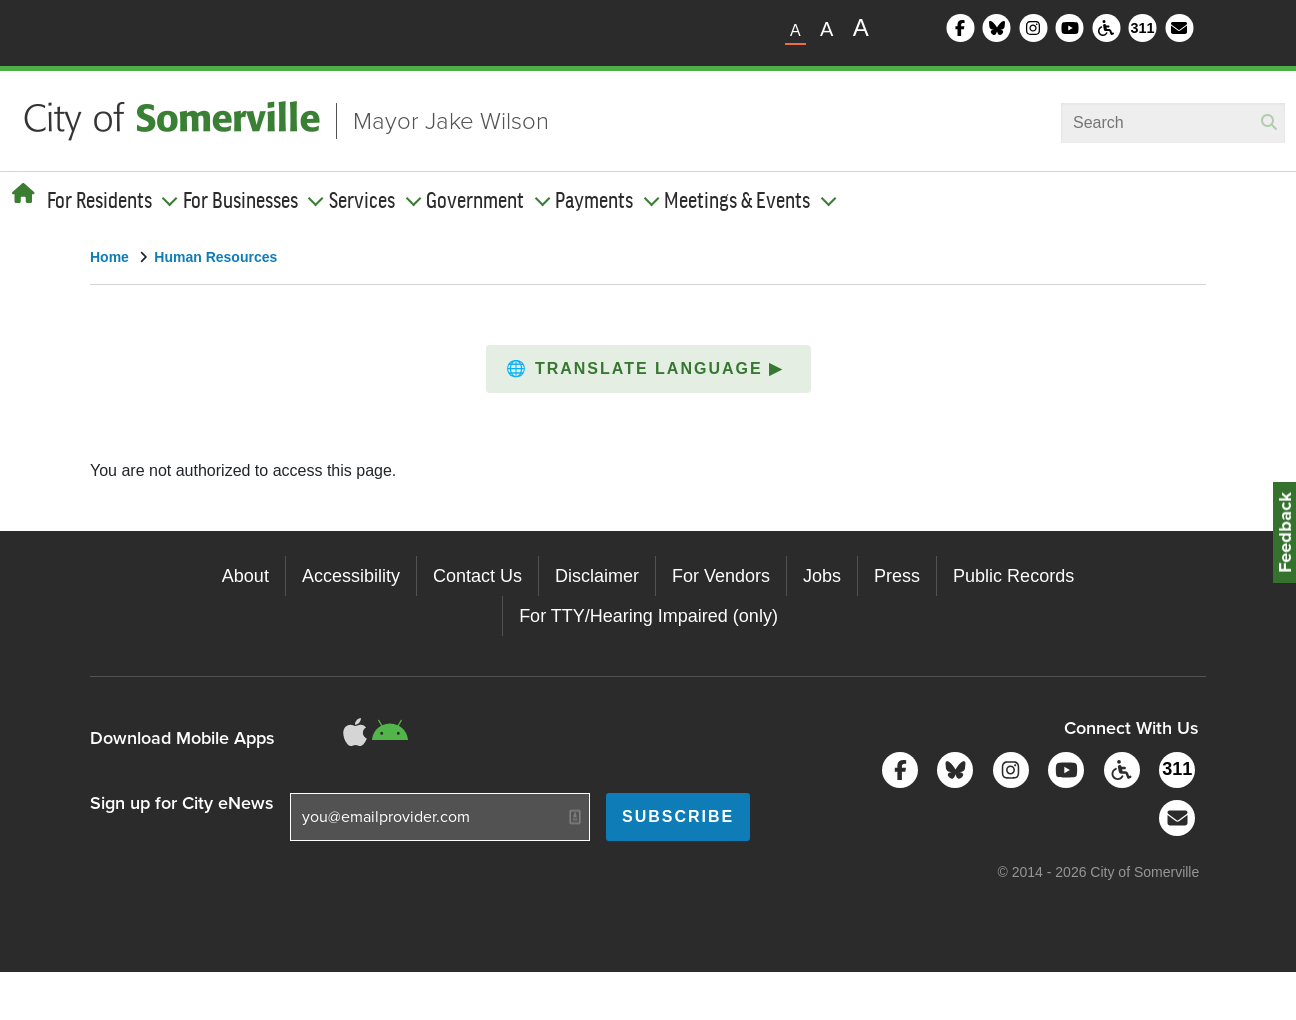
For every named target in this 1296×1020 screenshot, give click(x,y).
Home (109, 257)
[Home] (23, 194)
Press (897, 576)
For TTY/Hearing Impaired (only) (648, 616)
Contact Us (477, 576)
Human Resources (215, 257)
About (245, 576)
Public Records (1013, 576)
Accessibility (351, 576)
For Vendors (721, 576)
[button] (648, 369)
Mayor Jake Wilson (451, 121)
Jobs (822, 576)
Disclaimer (597, 576)
